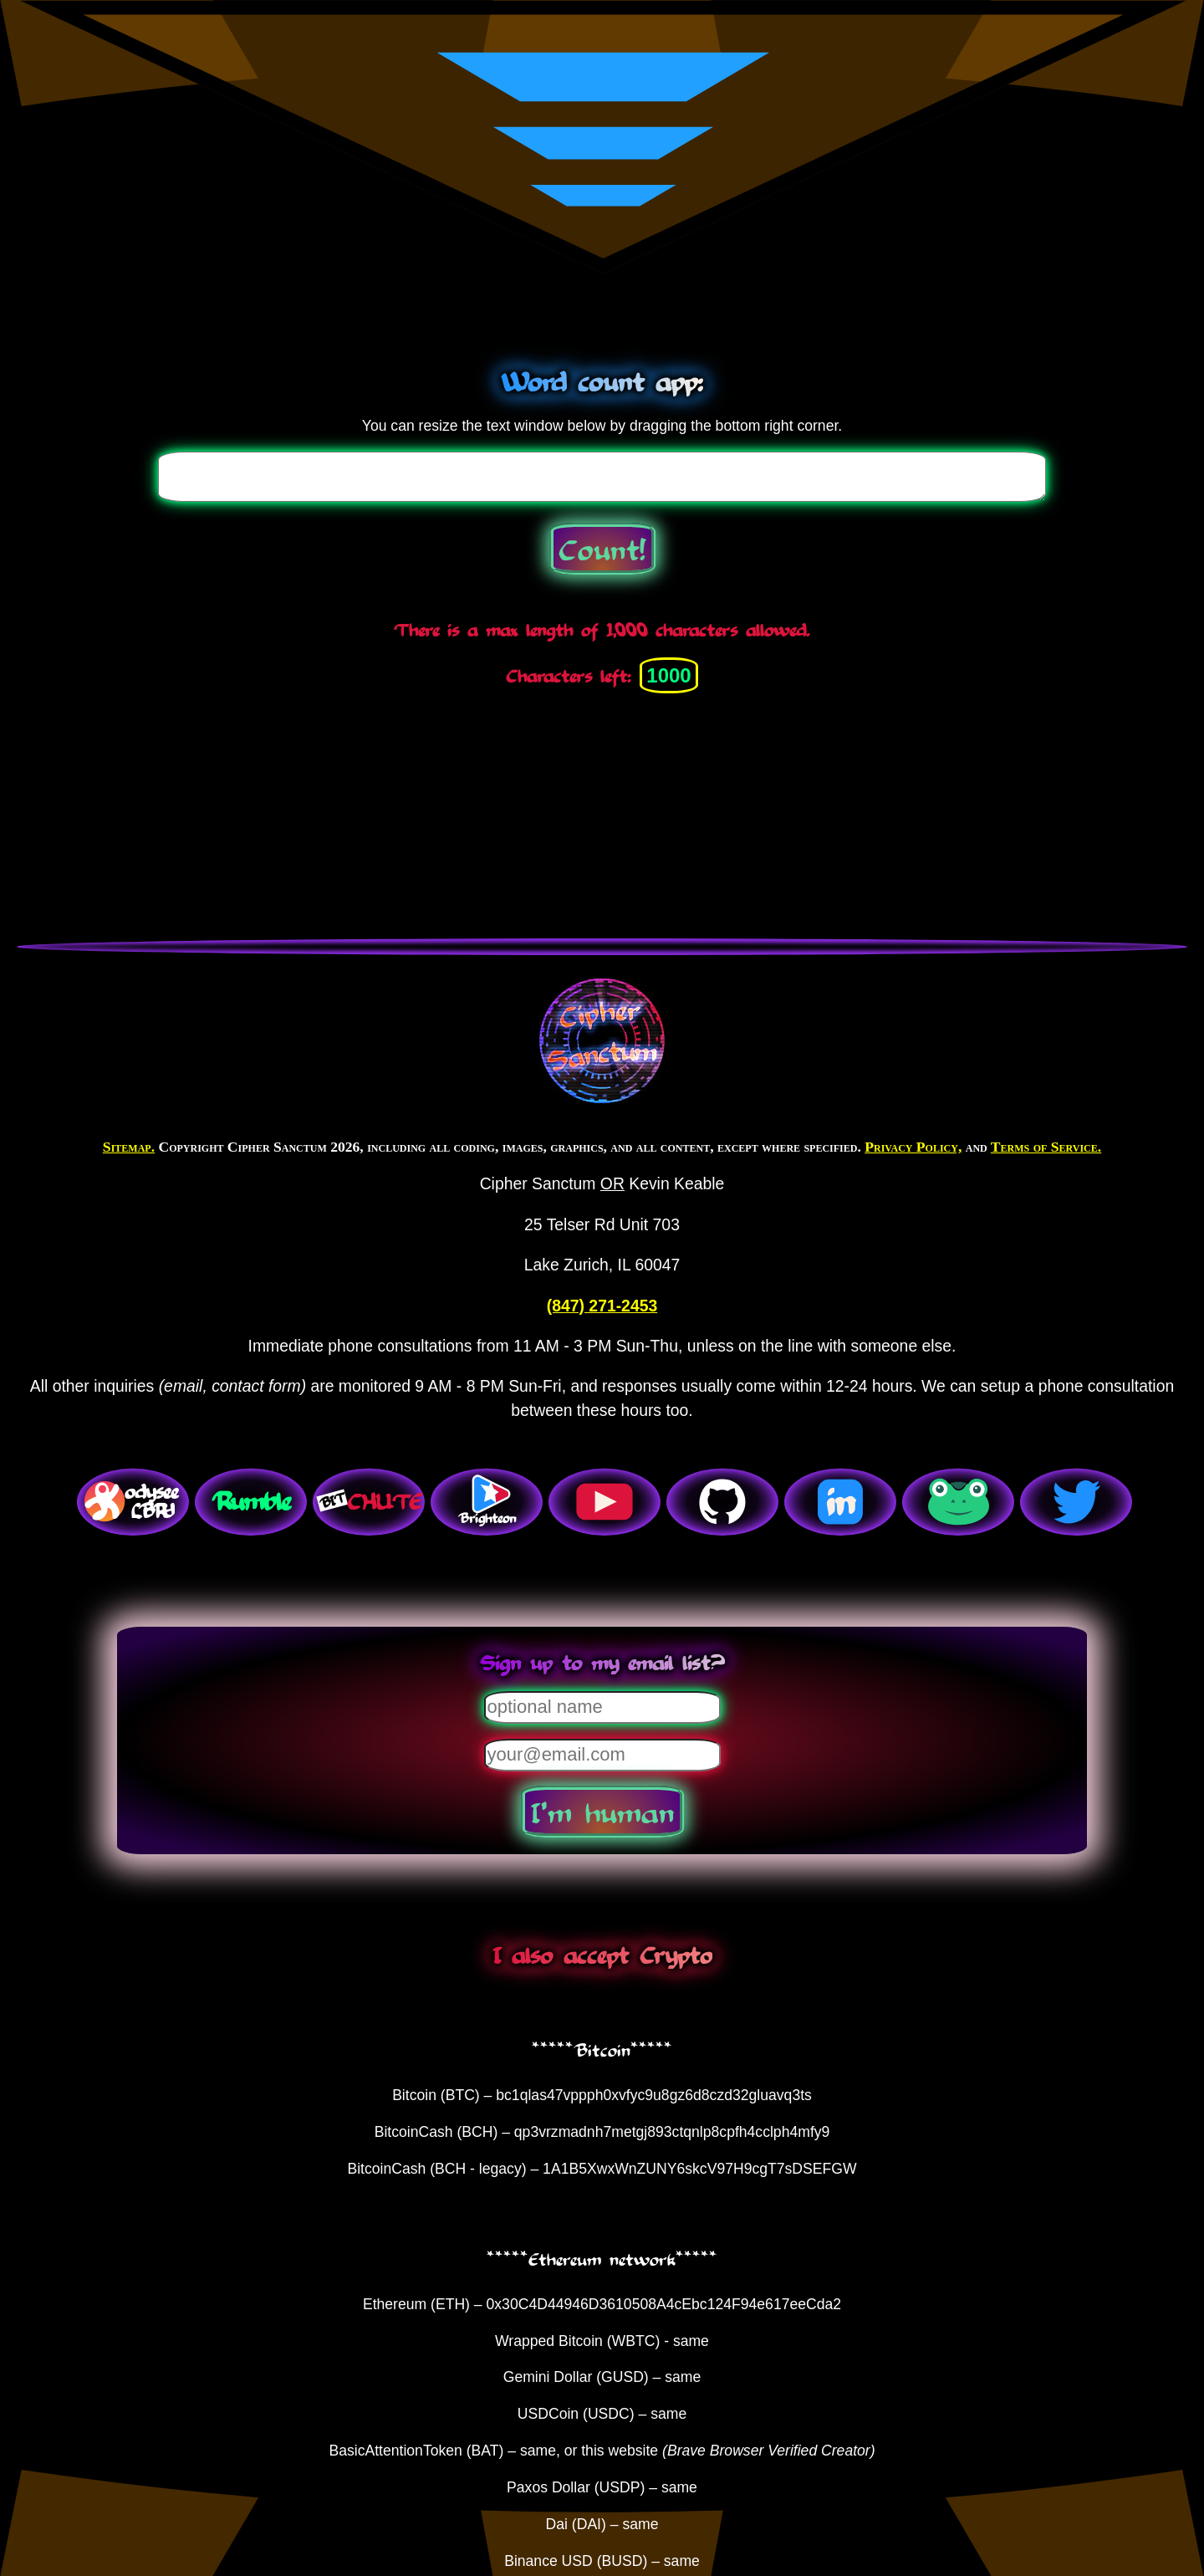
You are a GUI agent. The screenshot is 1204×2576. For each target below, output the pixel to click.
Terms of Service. (1046, 1146)
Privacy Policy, (913, 1146)
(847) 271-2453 (602, 1305)
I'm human (602, 1811)
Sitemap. (129, 1146)
